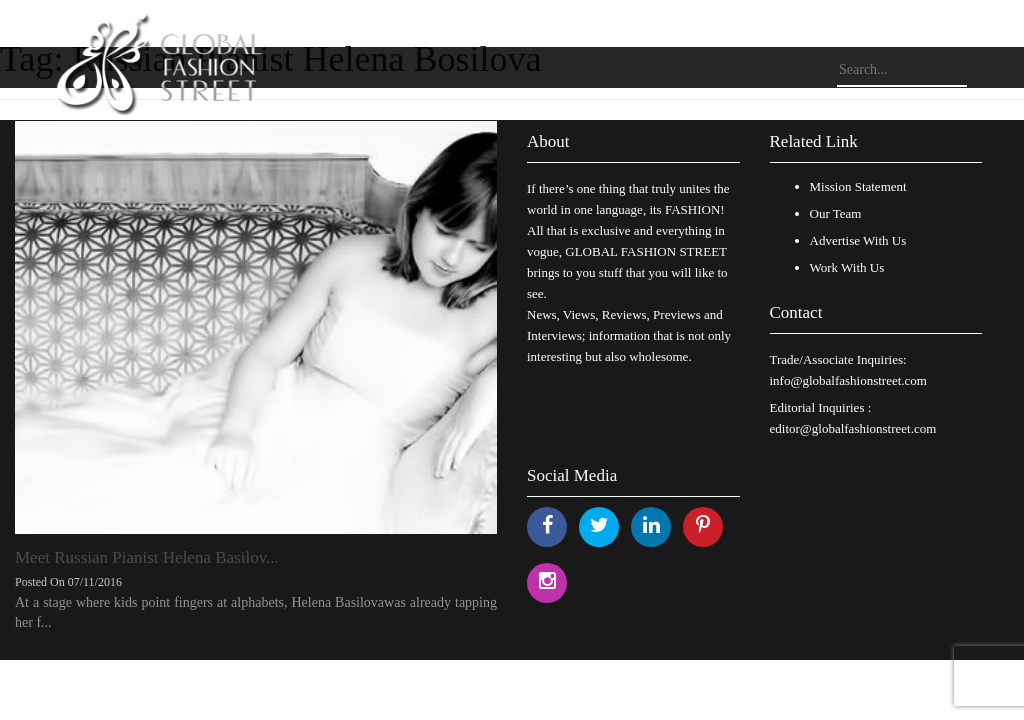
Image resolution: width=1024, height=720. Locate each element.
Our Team (836, 213)
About (548, 141)
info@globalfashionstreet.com (848, 380)
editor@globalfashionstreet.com (853, 428)
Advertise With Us (858, 240)
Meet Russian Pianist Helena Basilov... (147, 557)
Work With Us (847, 267)
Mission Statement (858, 186)
